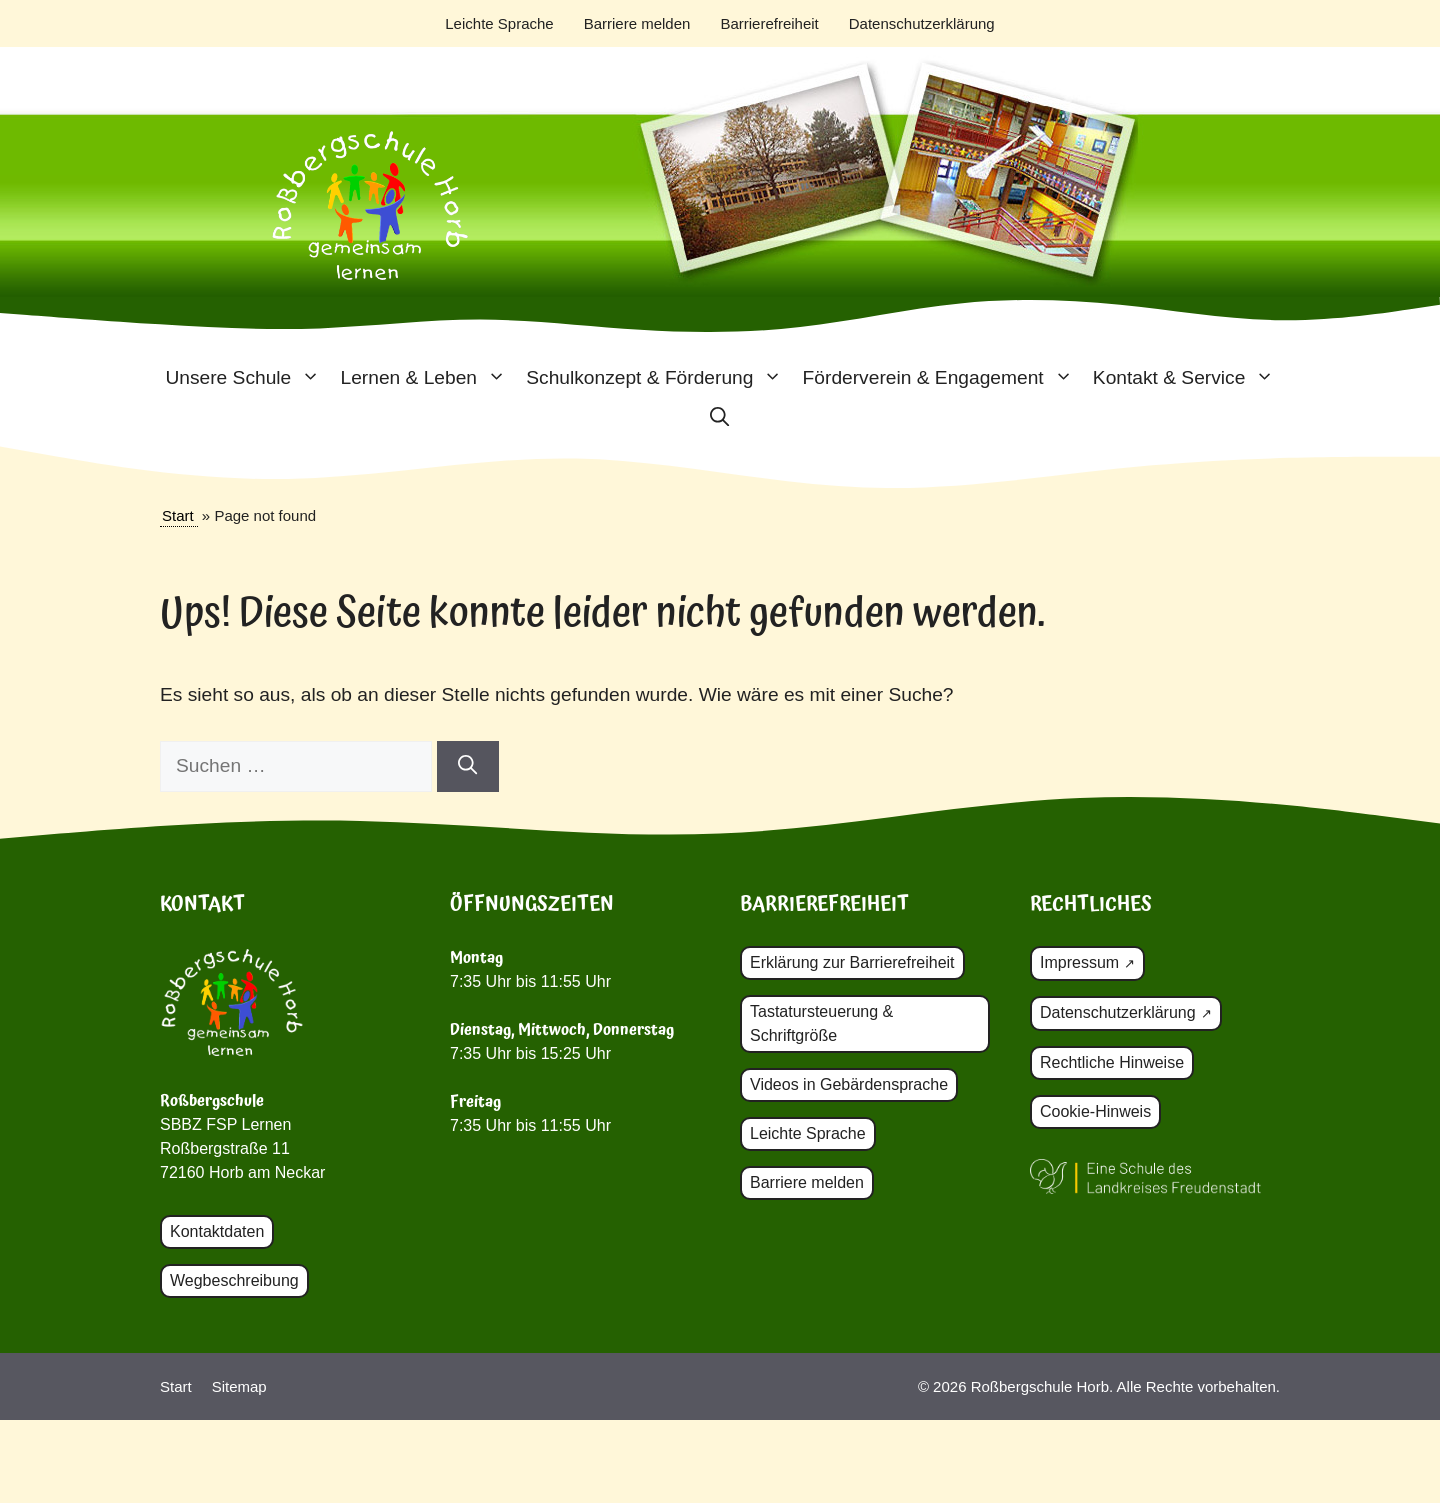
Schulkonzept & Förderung (659, 378)
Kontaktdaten (217, 1231)
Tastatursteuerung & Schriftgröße (821, 1023)
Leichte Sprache (499, 23)
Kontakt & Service (1189, 378)
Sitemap (239, 1386)
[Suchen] (467, 766)
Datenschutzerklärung (922, 23)
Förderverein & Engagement (943, 378)
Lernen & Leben (428, 378)
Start (178, 515)
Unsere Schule (247, 378)
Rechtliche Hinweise (1112, 1062)
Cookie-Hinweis (1095, 1111)
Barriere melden (637, 23)
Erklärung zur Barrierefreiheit (852, 962)
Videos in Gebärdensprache (849, 1084)
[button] (719, 418)
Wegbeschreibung (234, 1280)
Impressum (1079, 962)
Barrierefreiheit (769, 23)
